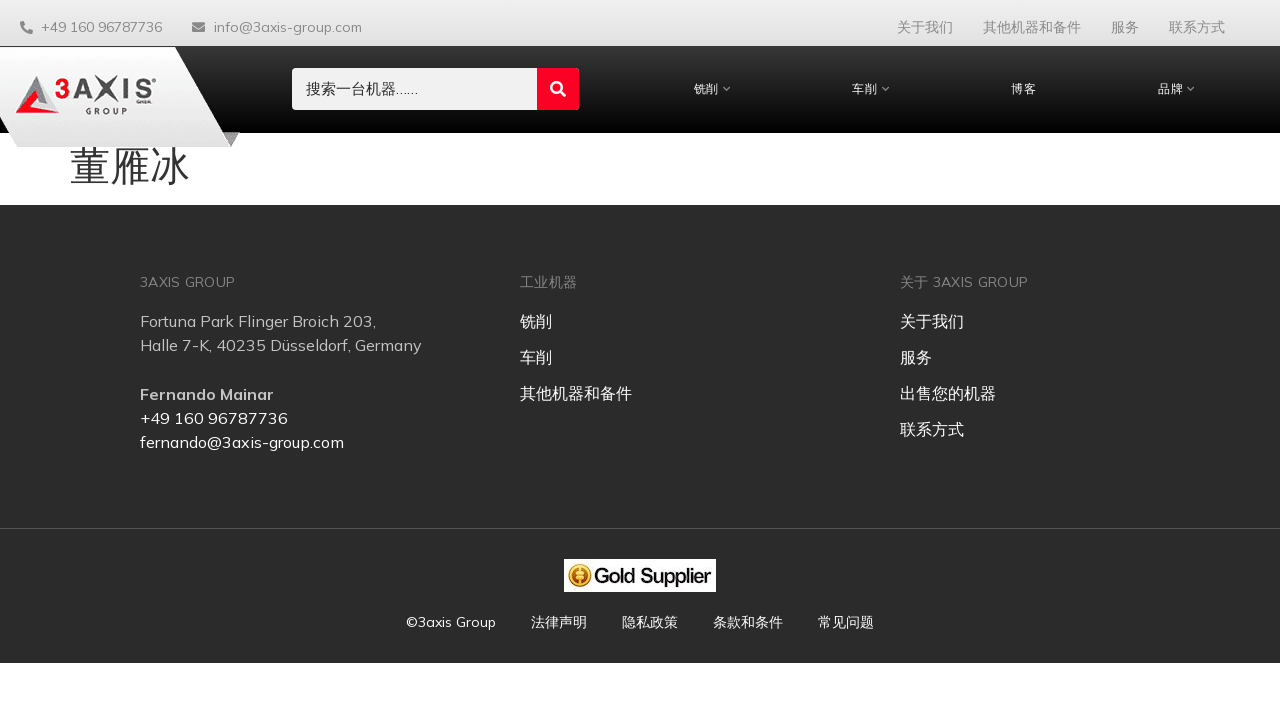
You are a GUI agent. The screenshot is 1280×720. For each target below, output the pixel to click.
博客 (1024, 88)
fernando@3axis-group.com (242, 442)
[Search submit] (558, 89)
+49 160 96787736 (214, 418)
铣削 (712, 89)
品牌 (1176, 89)
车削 (870, 89)
